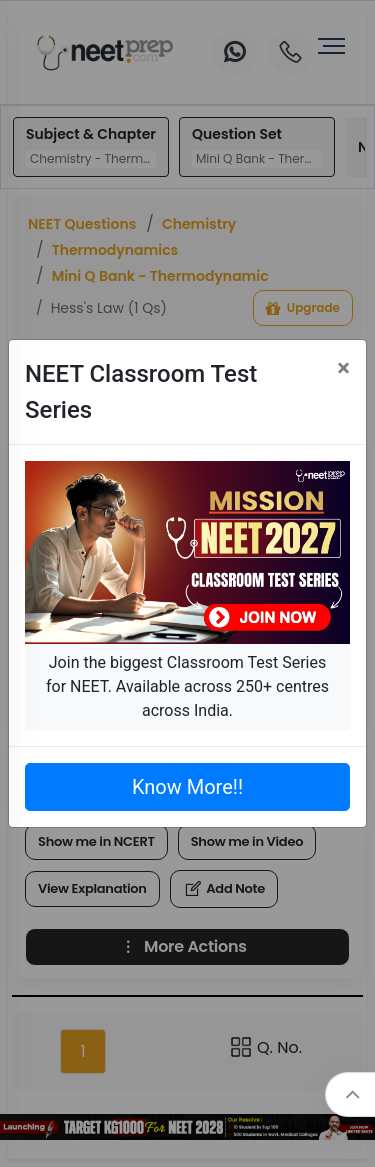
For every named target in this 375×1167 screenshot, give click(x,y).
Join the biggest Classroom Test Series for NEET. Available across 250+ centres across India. (187, 686)
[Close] (343, 368)
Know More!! (187, 787)
